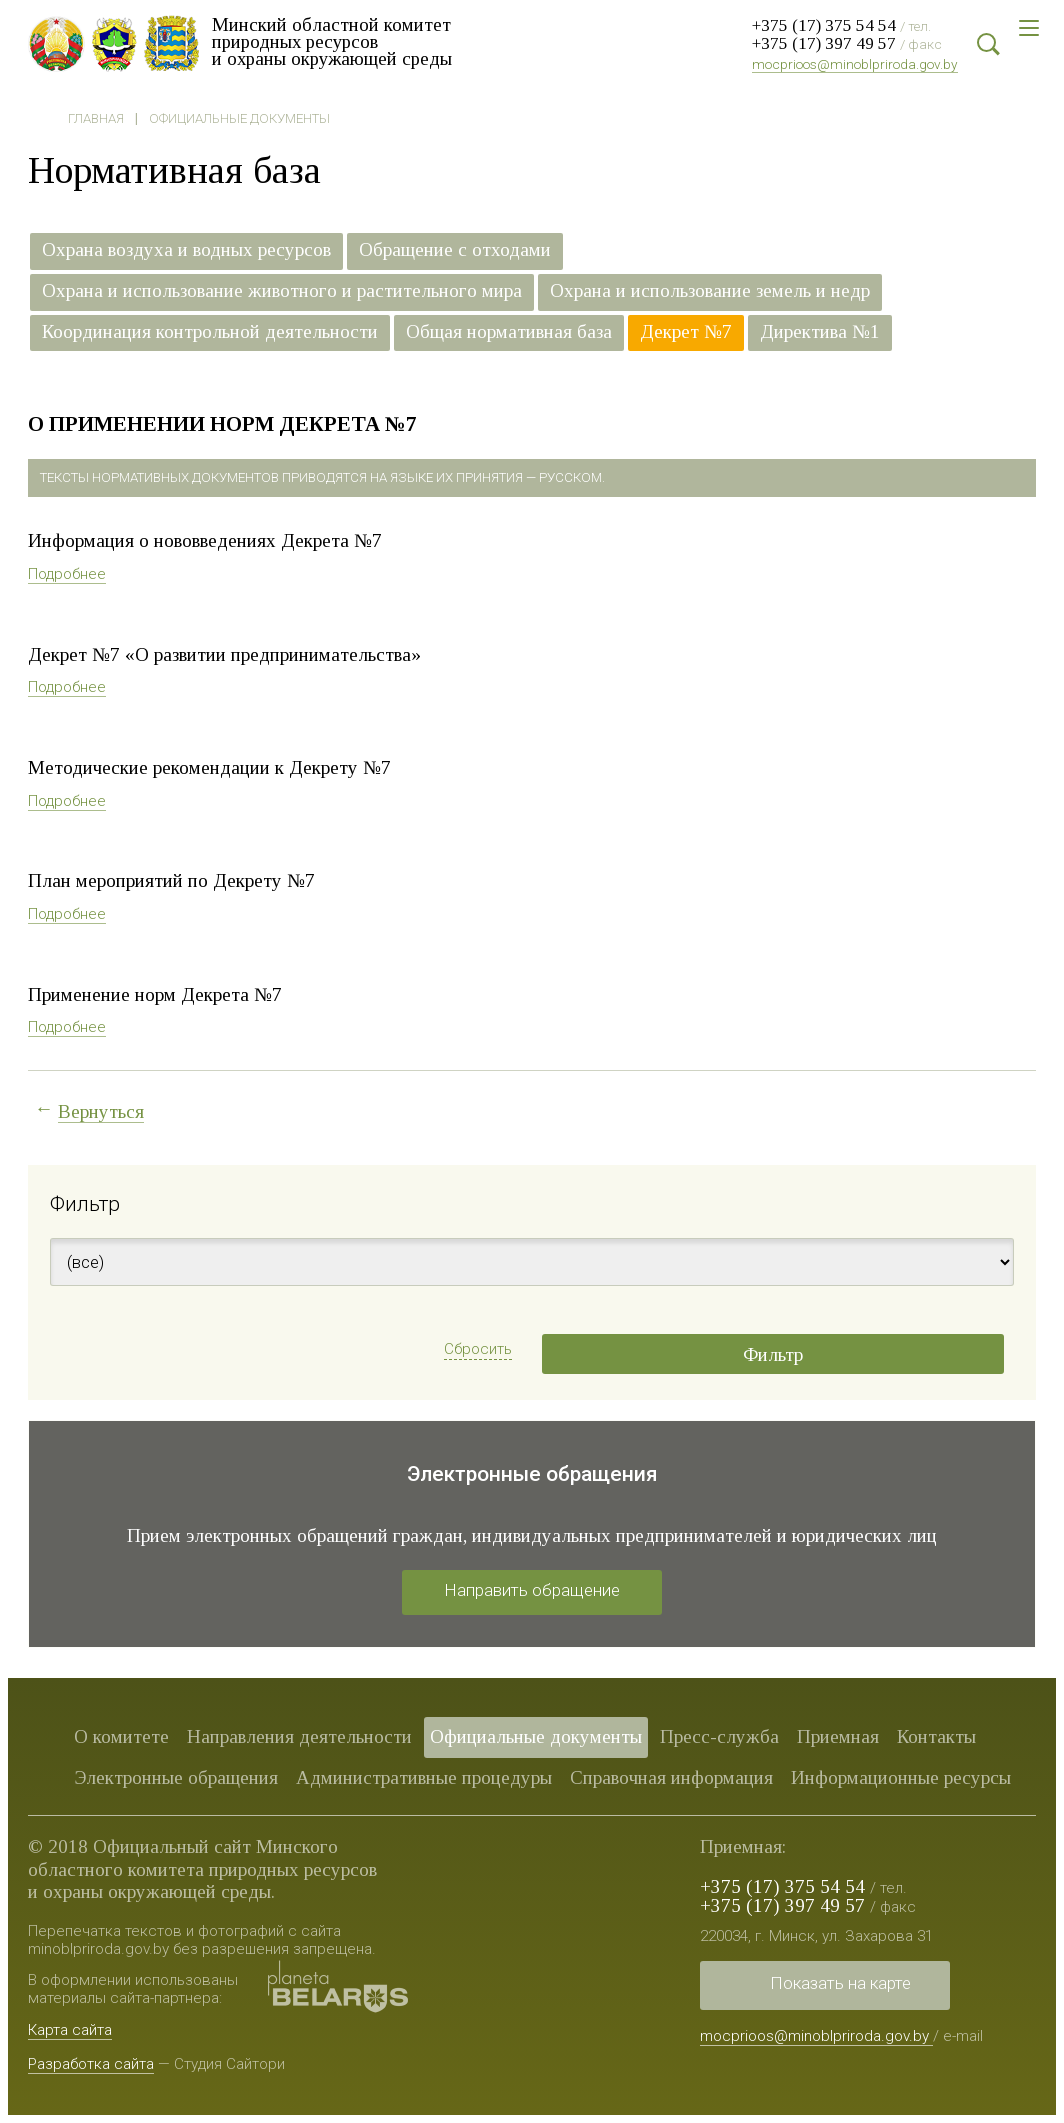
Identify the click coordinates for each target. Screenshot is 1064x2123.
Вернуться (101, 1111)
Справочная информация (671, 1777)
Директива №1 (820, 332)
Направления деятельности (299, 1736)
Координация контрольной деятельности (210, 332)
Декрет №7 (686, 332)
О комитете (121, 1736)
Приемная (838, 1736)
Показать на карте (840, 1983)
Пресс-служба (719, 1736)
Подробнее (67, 574)
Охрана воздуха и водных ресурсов (186, 250)
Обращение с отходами (455, 250)
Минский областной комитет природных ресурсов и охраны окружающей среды (333, 41)
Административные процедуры (424, 1777)
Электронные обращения (176, 1777)
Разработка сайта (91, 2064)
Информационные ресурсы (901, 1777)
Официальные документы (239, 118)
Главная (96, 118)
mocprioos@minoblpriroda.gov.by (855, 64)
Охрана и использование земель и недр (710, 291)
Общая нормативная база (509, 332)
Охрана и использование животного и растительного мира (282, 291)
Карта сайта (70, 2030)
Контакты (936, 1736)
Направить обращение (532, 1590)
